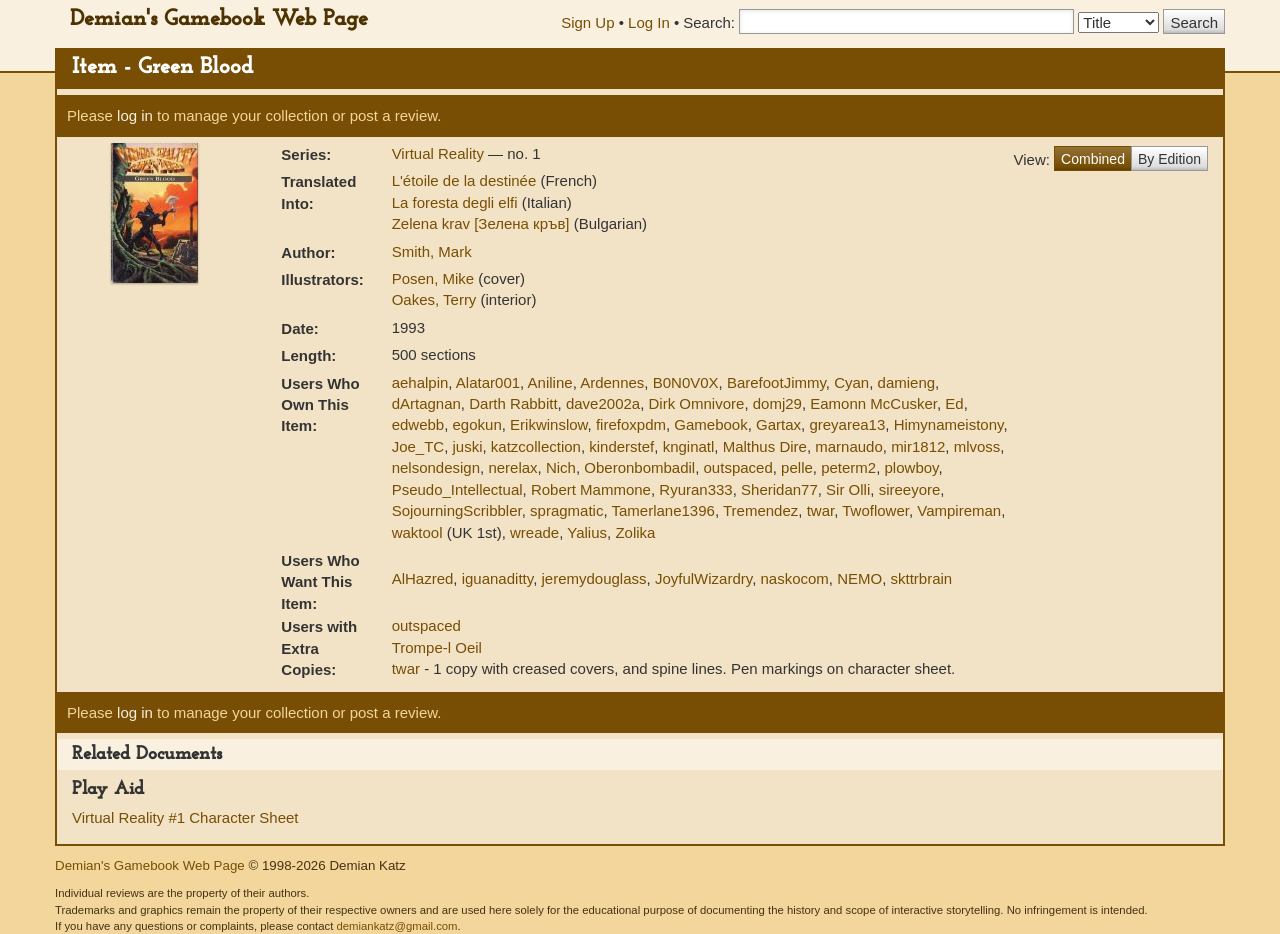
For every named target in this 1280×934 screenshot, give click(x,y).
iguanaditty (497, 578)
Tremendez (760, 510)
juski (468, 446)
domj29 (777, 403)
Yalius (587, 532)
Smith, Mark (432, 251)
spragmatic (566, 510)
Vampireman (959, 510)
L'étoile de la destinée (466, 180)
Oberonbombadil (639, 467)
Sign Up (587, 22)
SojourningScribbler (457, 510)
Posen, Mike (435, 278)
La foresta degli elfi (457, 202)
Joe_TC (418, 446)
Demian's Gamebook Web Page (219, 19)
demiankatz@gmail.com (396, 926)
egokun (477, 424)
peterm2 (848, 467)
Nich (561, 467)
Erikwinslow (549, 424)
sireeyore (910, 489)
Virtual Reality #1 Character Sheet (185, 817)
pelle (797, 467)
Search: (709, 22)
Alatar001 (488, 382)
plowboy (912, 467)
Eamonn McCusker (873, 403)
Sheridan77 (779, 489)
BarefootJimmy (776, 382)
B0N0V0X (686, 382)
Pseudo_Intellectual (457, 489)
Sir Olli (848, 489)
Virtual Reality (440, 153)
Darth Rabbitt (513, 403)
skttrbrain (922, 578)
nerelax (512, 467)
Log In (649, 22)
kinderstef (621, 446)
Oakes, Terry (436, 299)
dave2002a (603, 403)
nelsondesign (436, 467)
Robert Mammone (591, 489)
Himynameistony (949, 424)
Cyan (851, 382)
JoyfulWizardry (703, 578)
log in (135, 115)
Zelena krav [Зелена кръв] (483, 223)
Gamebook (710, 424)
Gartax (778, 424)
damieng (907, 382)
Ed (954, 403)
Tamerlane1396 (662, 510)
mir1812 (918, 446)
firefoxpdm (631, 424)
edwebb (418, 424)
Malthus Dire (765, 446)
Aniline (550, 382)
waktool (417, 532)
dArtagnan (426, 403)
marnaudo (849, 446)
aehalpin (420, 382)
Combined (1093, 159)
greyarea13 (847, 424)
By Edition (1169, 159)
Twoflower (875, 510)
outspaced (738, 467)
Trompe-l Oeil (437, 647)
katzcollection (536, 446)
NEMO (859, 578)
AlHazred (423, 578)
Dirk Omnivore (697, 403)
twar (821, 510)
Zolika (635, 532)
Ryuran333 (695, 489)
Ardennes (612, 382)
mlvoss (977, 446)
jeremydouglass (593, 578)
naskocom (794, 578)
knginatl (689, 446)
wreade (534, 532)
